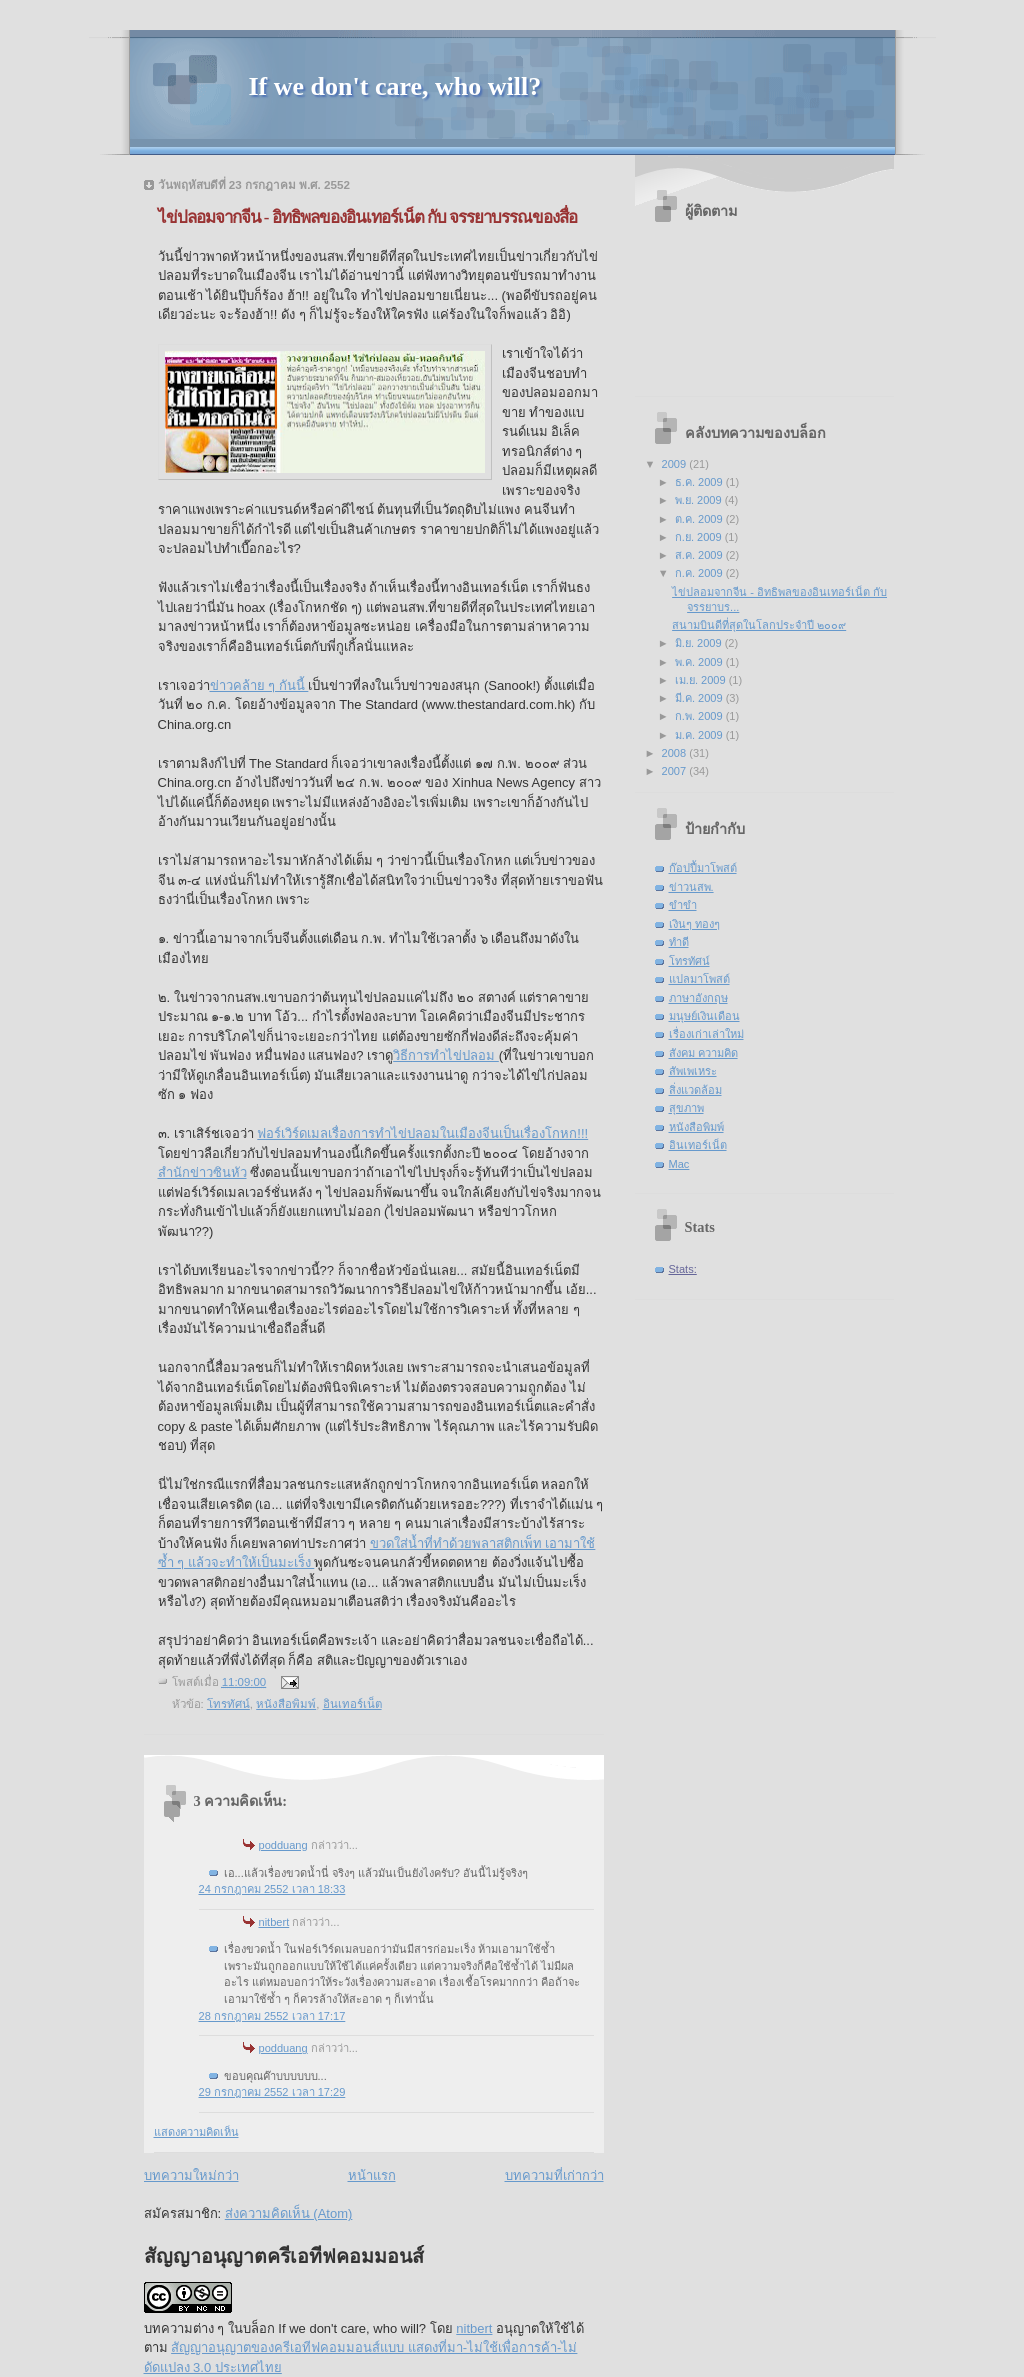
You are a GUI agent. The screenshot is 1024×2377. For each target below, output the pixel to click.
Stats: (683, 1269)
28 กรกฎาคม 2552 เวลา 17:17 (272, 2016)
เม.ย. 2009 (702, 680)
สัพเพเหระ (693, 1071)
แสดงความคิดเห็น (196, 2132)
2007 (676, 771)
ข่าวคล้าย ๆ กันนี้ (259, 685)
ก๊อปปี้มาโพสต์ (703, 868)
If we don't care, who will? (395, 86)
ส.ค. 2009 (700, 555)
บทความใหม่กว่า (191, 2175)
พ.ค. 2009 (700, 662)
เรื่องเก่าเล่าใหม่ (706, 1034)
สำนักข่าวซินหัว (202, 1172)
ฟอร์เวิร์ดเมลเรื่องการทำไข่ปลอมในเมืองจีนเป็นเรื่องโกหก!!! (422, 1133)
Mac (679, 1164)
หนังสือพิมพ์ (286, 1704)
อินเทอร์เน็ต (352, 1704)
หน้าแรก (372, 2175)
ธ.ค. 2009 (700, 482)
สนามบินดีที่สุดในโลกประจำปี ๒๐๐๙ (759, 625)
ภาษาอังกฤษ (698, 998)
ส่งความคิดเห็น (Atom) (289, 2213)
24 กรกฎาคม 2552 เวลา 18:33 (272, 1889)
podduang (283, 1845)
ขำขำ (683, 905)
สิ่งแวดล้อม (695, 1090)
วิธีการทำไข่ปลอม (446, 1055)
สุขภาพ (686, 1108)
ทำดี (679, 942)
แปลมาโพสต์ (699, 979)
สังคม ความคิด (703, 1053)
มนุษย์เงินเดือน (704, 1016)
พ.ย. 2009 (700, 500)
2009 (676, 464)
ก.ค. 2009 (700, 573)
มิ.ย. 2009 (700, 643)
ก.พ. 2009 (700, 716)
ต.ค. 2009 (700, 519)
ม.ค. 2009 (700, 735)
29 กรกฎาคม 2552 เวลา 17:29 (272, 2092)
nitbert (274, 1922)
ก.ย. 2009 (700, 537)
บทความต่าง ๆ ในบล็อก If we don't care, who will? (285, 2328)
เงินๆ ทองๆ (694, 924)
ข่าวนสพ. (691, 887)
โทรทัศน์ (228, 1704)
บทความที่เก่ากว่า (554, 2175)
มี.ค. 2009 (700, 698)
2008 (676, 753)
